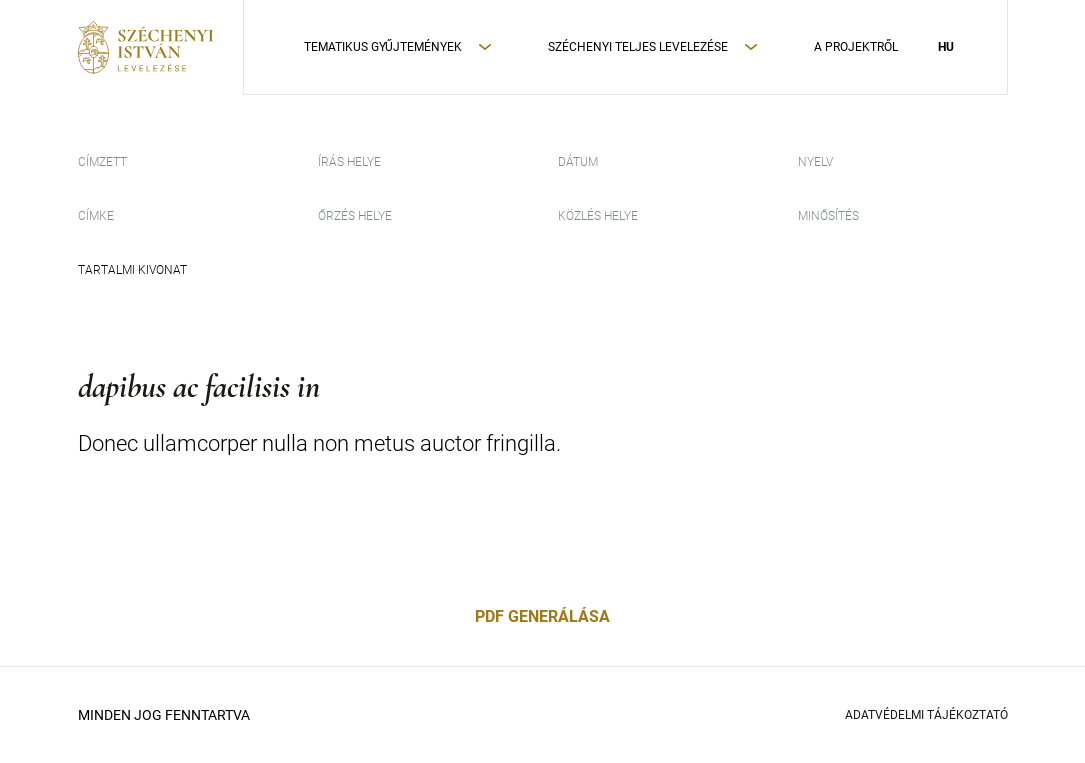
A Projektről (856, 47)
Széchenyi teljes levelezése (638, 47)
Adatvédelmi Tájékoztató (926, 715)
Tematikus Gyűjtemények (383, 47)
